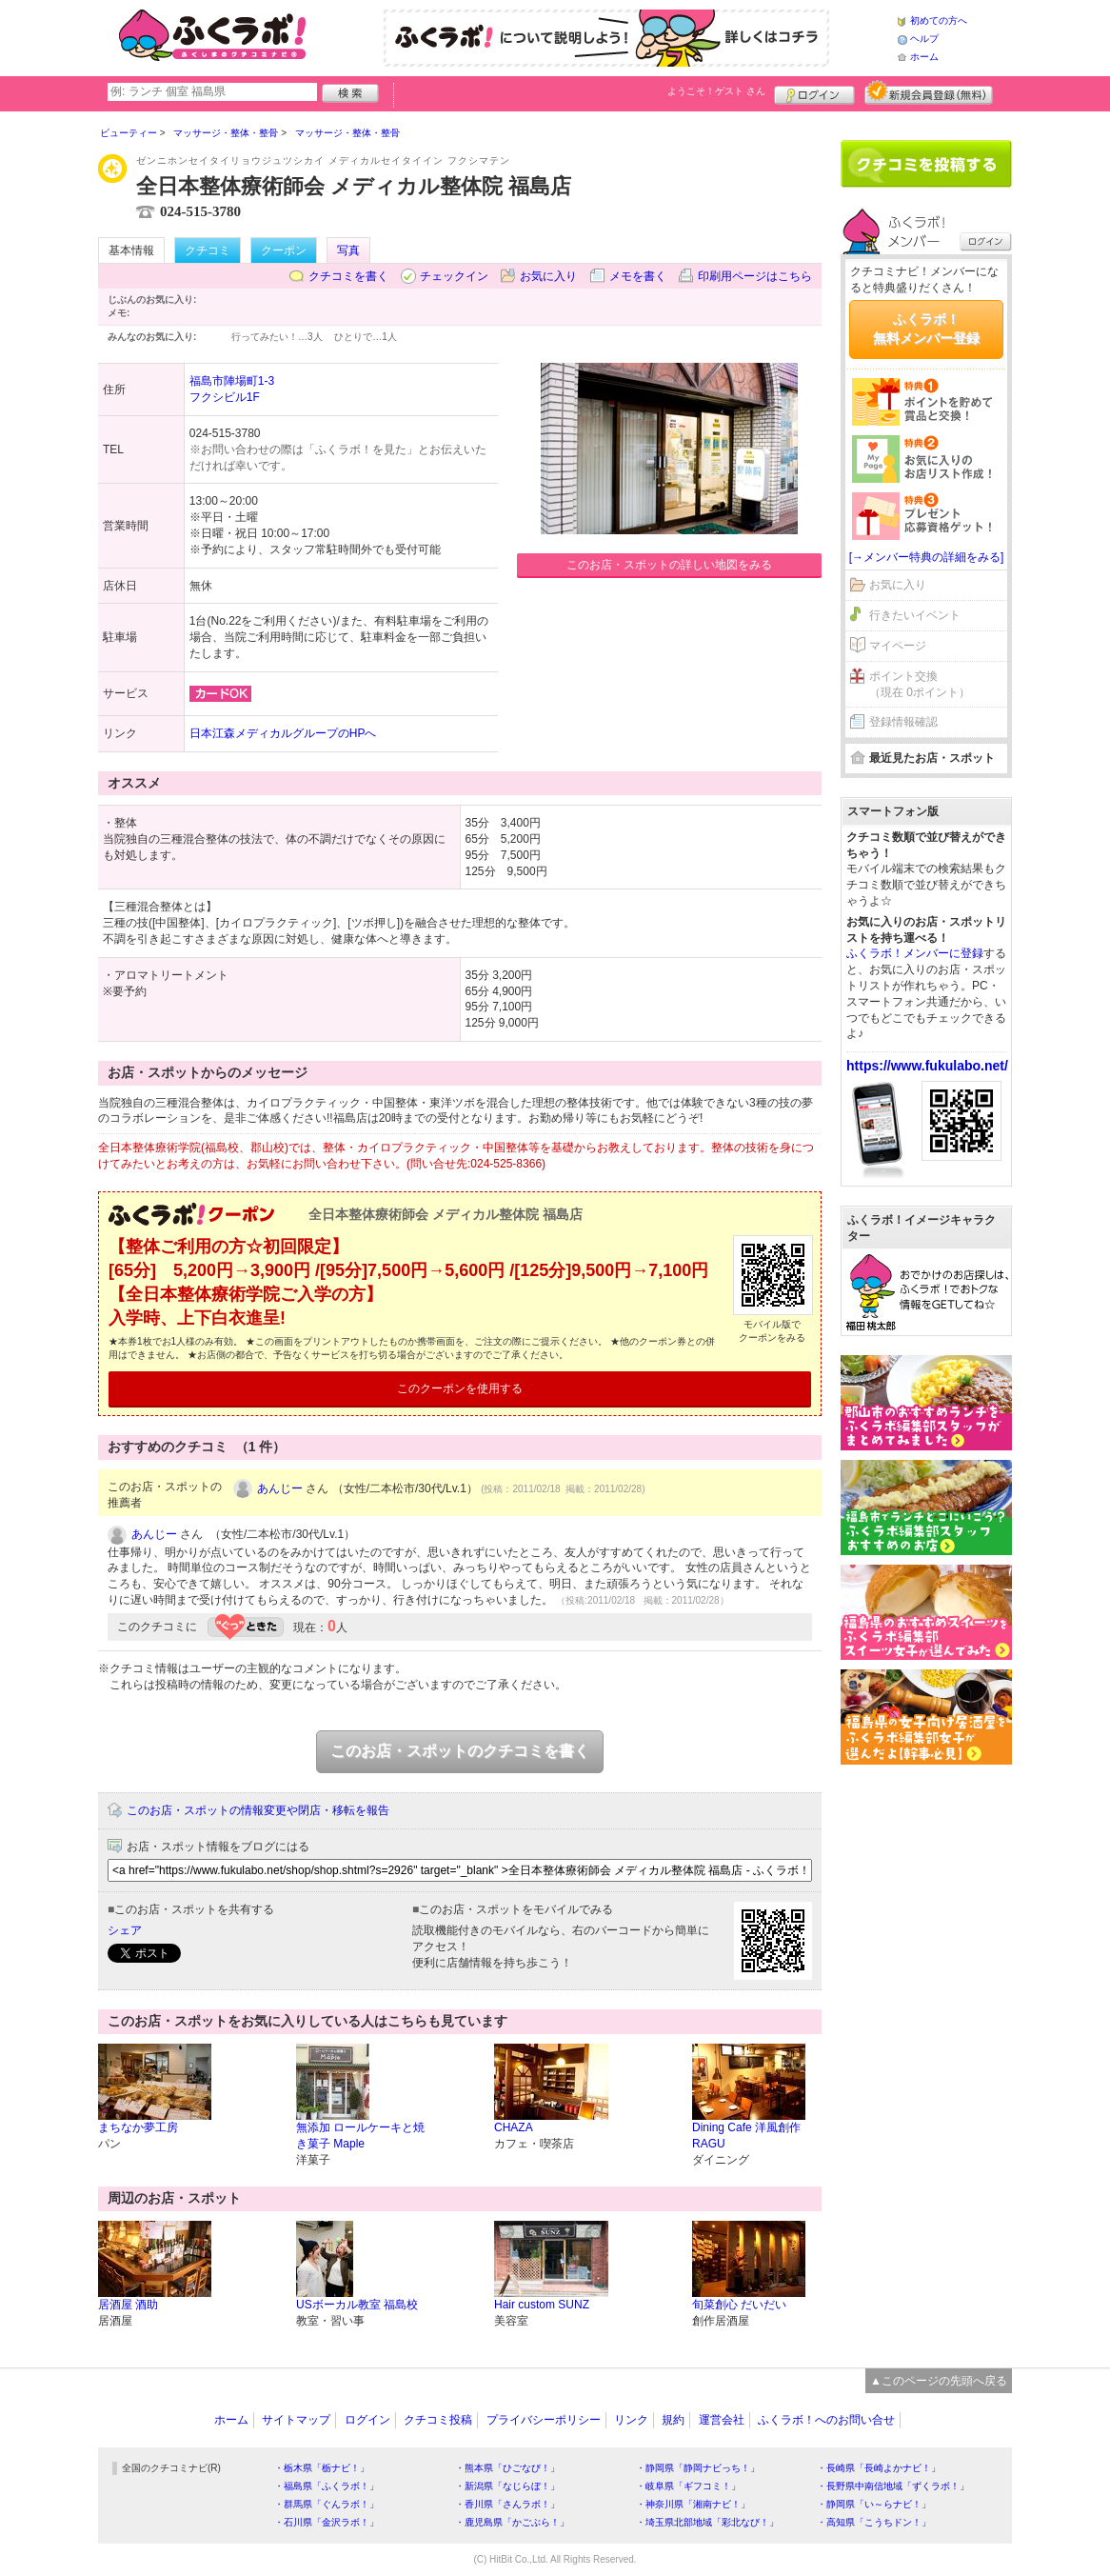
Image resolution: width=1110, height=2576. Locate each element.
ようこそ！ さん (716, 91)
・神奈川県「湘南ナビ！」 (693, 2504)
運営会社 (721, 2419)
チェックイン (454, 276)
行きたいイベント (915, 615)
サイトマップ (296, 2419)
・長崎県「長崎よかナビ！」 (879, 2468)
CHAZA (513, 2127)
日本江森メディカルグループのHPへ (283, 733)
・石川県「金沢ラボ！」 (326, 2522)
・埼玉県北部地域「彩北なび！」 (707, 2522)
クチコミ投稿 (438, 2419)
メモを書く (637, 276)
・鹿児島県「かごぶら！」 (512, 2522)
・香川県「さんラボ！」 (507, 2504)
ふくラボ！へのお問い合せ (826, 2419)
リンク (631, 2419)
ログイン (814, 92)
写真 (348, 250)
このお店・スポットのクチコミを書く (459, 1751)
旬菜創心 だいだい (739, 2304)
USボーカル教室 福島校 (357, 2304)
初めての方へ (938, 20)
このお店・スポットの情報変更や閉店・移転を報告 (258, 1810)
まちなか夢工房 (138, 2127)
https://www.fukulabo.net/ (927, 1065)
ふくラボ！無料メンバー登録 (926, 328)
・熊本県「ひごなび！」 (507, 2468)
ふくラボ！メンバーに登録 (914, 953)
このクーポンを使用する (460, 1388)
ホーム (924, 56)
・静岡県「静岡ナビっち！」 (698, 2468)
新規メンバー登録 (928, 92)
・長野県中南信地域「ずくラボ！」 (893, 2486)
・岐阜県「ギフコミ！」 (688, 2486)
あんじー (280, 1488)
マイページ (897, 645)
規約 (673, 2419)
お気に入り (548, 276)
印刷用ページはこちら (755, 276)
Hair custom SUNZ (541, 2304)
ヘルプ (924, 38)
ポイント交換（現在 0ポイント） (919, 684)
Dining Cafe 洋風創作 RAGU (746, 2135)
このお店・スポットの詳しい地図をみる (669, 564)
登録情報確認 (903, 722)
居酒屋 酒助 (128, 2304)
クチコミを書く (348, 276)
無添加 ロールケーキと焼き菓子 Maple (360, 2135)
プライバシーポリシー (543, 2419)
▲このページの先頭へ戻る (938, 2380)
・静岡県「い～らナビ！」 (874, 2504)
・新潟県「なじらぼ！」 (507, 2486)
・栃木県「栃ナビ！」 (321, 2468)
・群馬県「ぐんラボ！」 (326, 2504)
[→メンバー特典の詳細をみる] (926, 557)
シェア (125, 1930)
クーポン (284, 250)
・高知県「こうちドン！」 (874, 2522)
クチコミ (207, 250)
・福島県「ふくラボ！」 (326, 2486)
